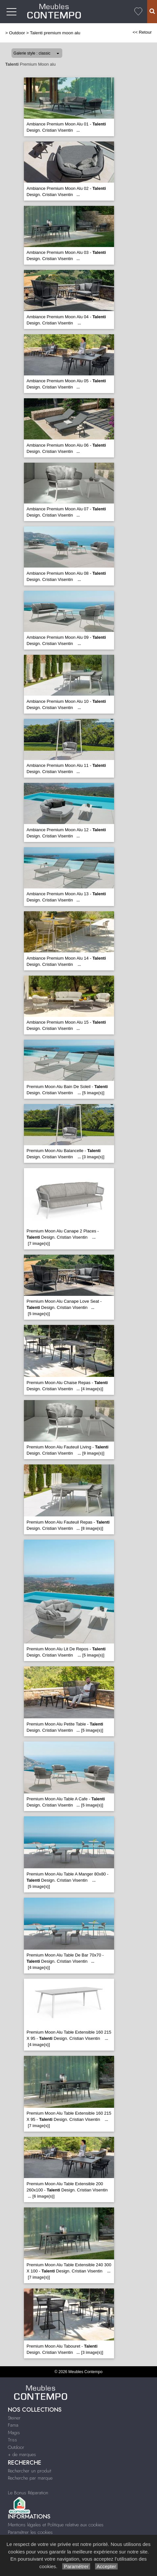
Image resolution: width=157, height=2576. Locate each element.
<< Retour (142, 32)
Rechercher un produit (29, 2470)
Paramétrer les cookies (30, 2532)
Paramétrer (76, 2566)
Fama (13, 2425)
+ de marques (22, 2454)
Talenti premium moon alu (55, 32)
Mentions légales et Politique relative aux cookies (56, 2524)
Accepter (106, 2566)
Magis (14, 2432)
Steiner (14, 2417)
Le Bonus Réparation (28, 2492)
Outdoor (17, 32)
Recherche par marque (30, 2478)
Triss (12, 2439)
